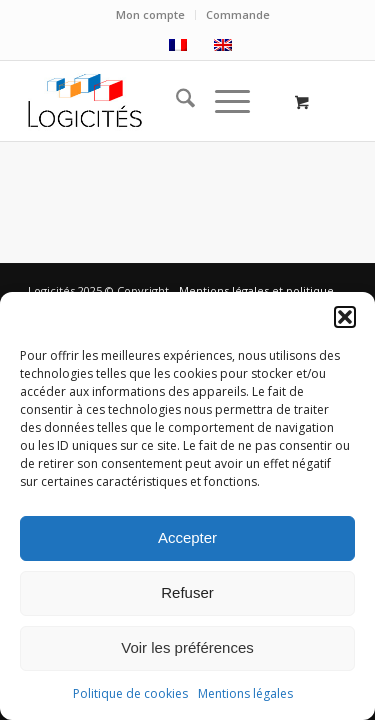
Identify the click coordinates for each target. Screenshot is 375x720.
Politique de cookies (130, 693)
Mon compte (150, 14)
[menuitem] (151, 15)
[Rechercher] (175, 101)
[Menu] (222, 101)
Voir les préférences (187, 647)
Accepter (187, 537)
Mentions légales (245, 693)
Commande (238, 14)
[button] (345, 317)
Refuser (187, 592)
